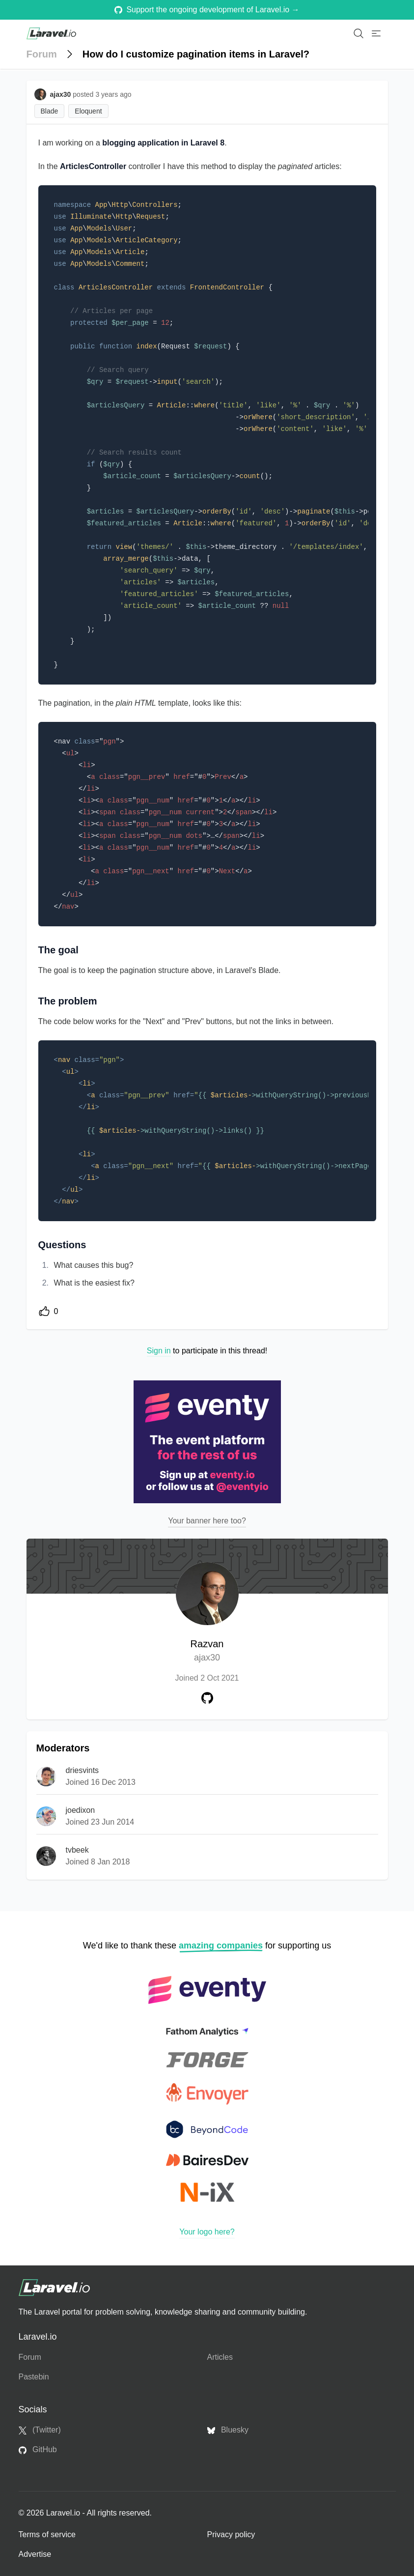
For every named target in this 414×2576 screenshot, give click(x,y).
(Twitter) (40, 2430)
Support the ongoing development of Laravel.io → (206, 9)
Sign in (159, 1350)
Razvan (207, 1651)
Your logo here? (206, 2232)
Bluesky (227, 2430)
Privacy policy (231, 2534)
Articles (220, 2357)
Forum (42, 54)
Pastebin (34, 2377)
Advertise (35, 2554)
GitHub (38, 2449)
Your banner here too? (207, 1521)
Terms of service (47, 2534)
